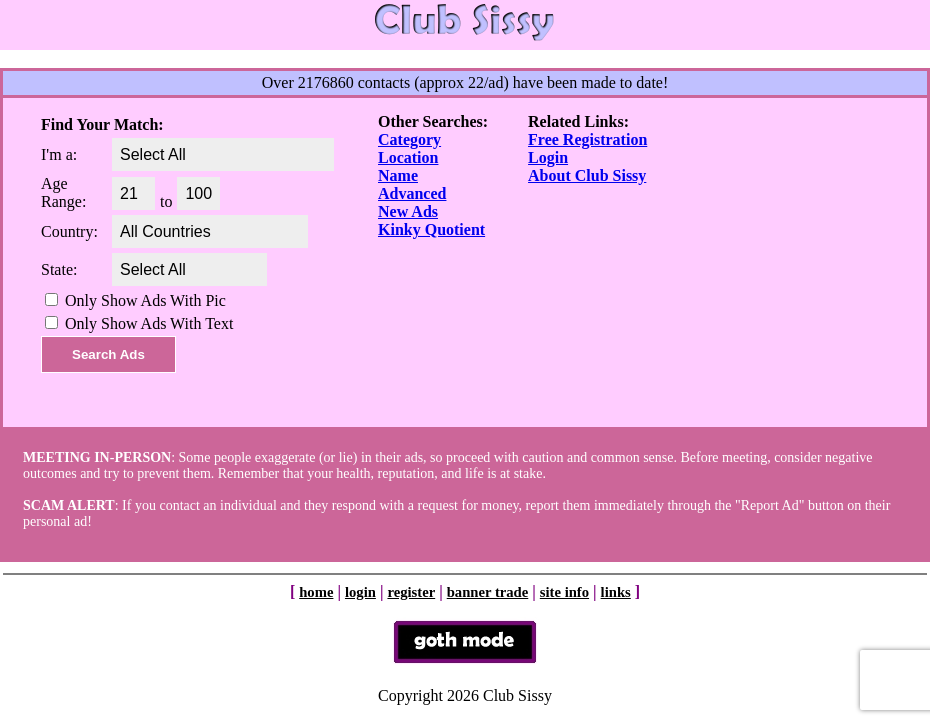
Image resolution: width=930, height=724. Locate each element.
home (316, 592)
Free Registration (587, 139)
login (360, 592)
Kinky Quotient (431, 229)
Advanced (412, 193)
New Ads (408, 211)
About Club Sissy (587, 175)
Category (409, 139)
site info (564, 592)
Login (548, 157)
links (616, 592)
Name (398, 175)
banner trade (488, 592)
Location (408, 157)
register (411, 592)
